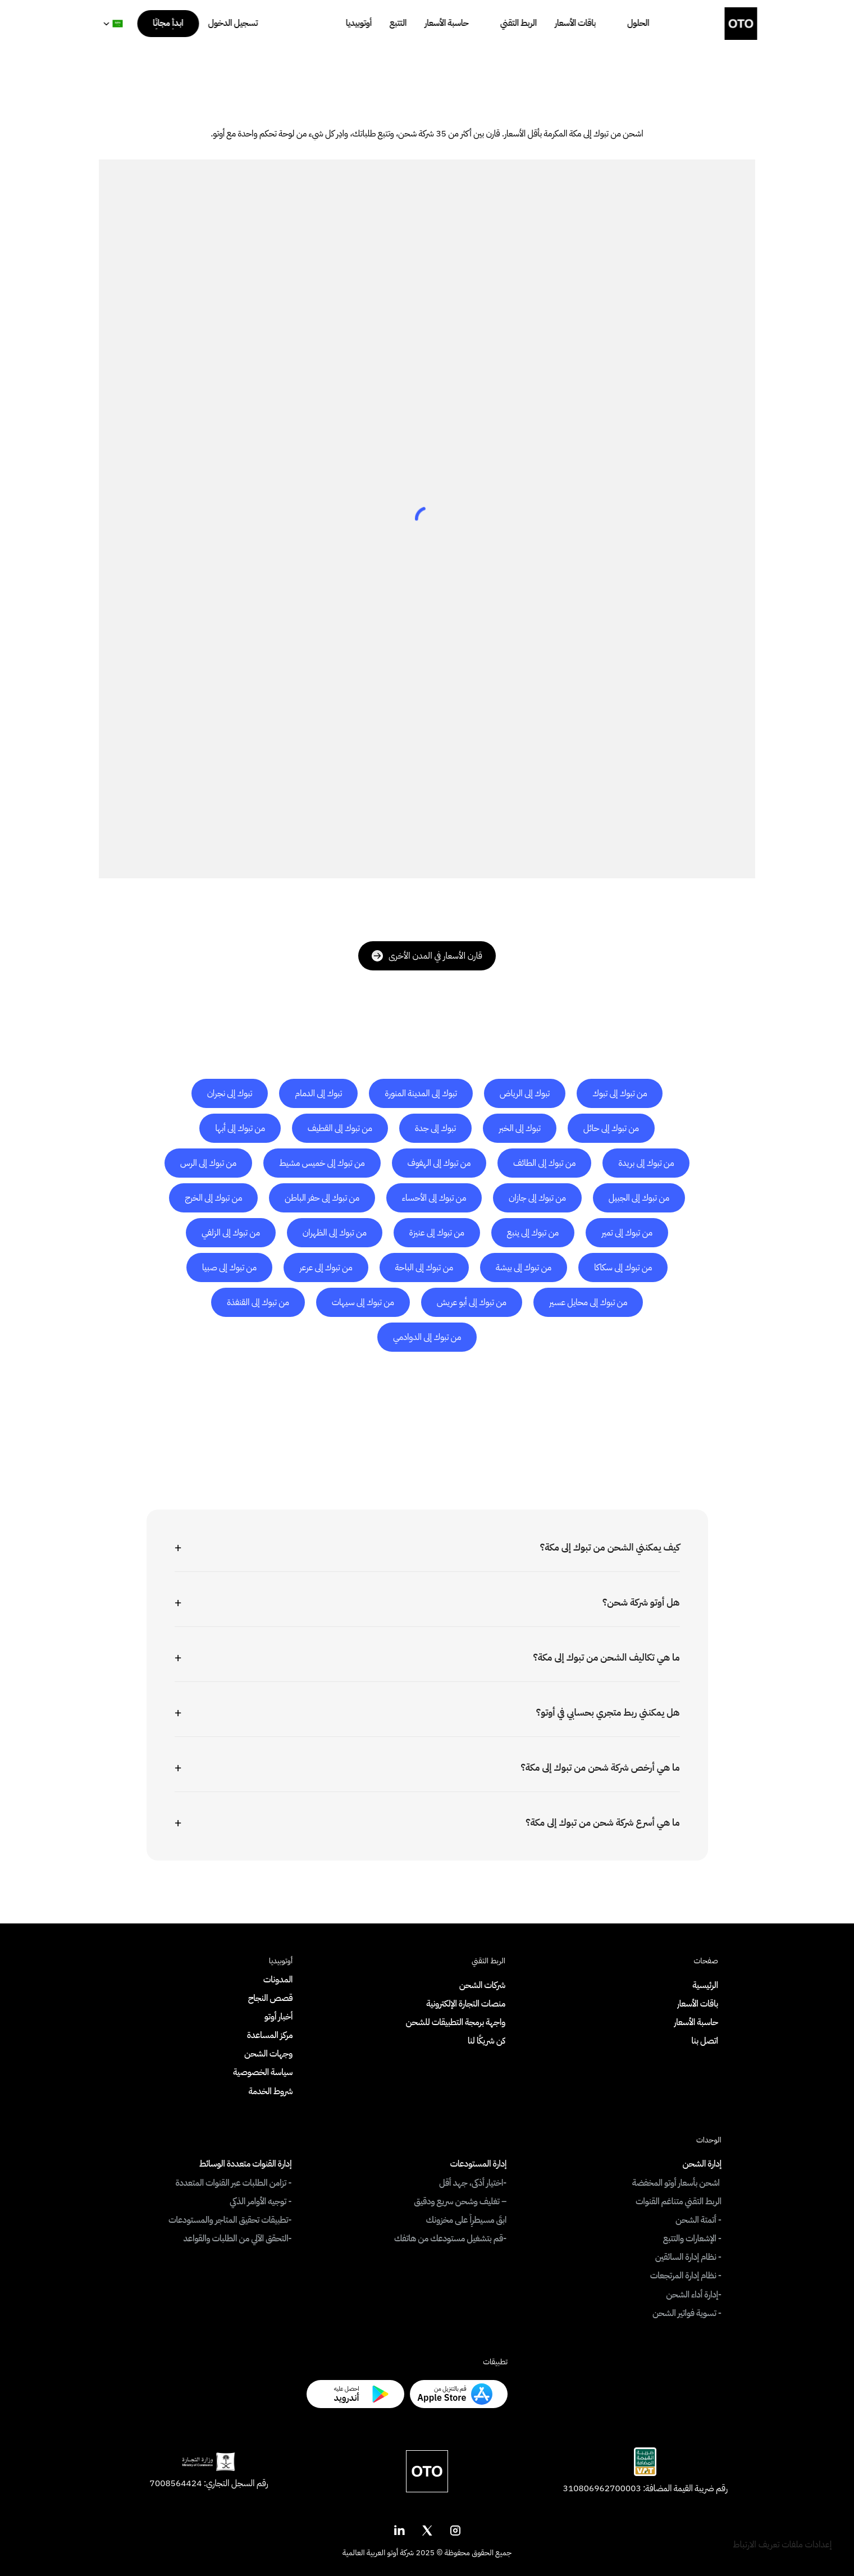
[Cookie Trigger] (782, 2544)
